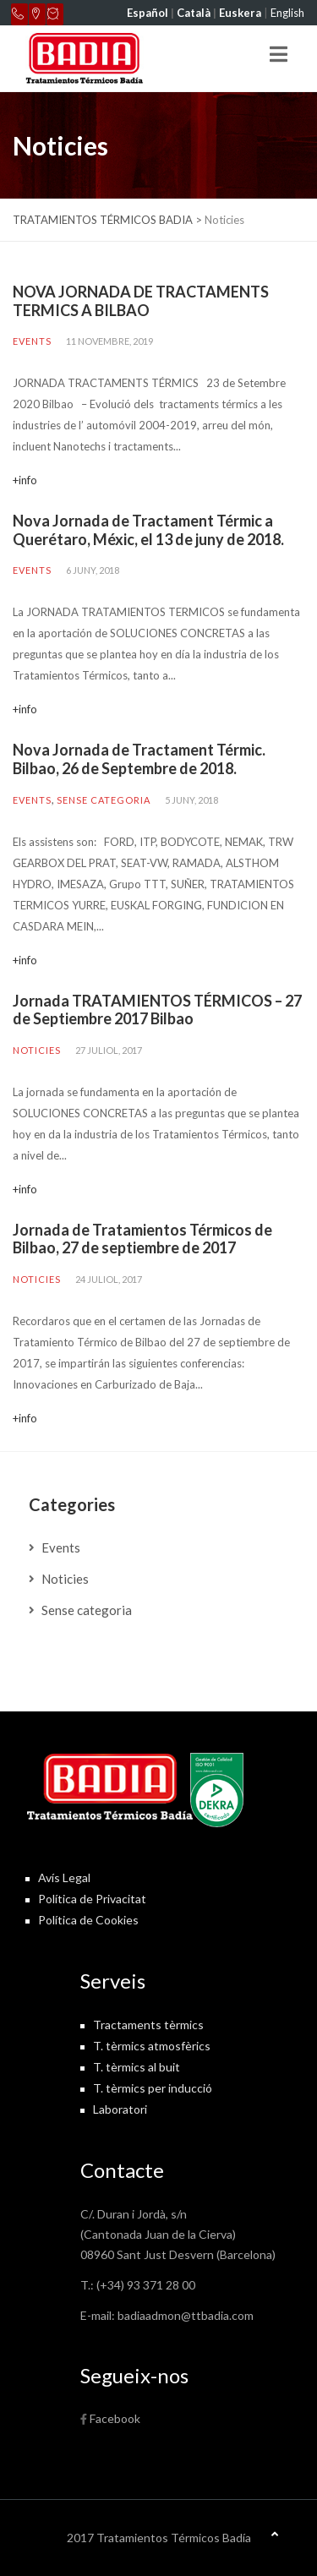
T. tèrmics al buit (136, 2067)
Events (32, 341)
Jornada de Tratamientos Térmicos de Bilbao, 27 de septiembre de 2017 (142, 1239)
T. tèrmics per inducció (152, 2088)
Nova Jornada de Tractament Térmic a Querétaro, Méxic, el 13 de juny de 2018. (148, 529)
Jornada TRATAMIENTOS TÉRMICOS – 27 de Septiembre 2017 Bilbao (157, 1010)
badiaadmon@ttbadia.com (186, 2315)
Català (193, 12)
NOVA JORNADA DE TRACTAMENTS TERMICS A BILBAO (141, 300)
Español (147, 12)
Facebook (115, 2418)
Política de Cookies (88, 1920)
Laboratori (120, 2109)
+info (25, 480)
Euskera (240, 12)
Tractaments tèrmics (148, 2024)
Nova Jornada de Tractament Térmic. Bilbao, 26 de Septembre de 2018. (139, 759)
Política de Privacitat (92, 1898)
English (287, 12)
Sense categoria (103, 799)
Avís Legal (64, 1877)
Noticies (37, 1050)
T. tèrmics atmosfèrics (151, 2045)
